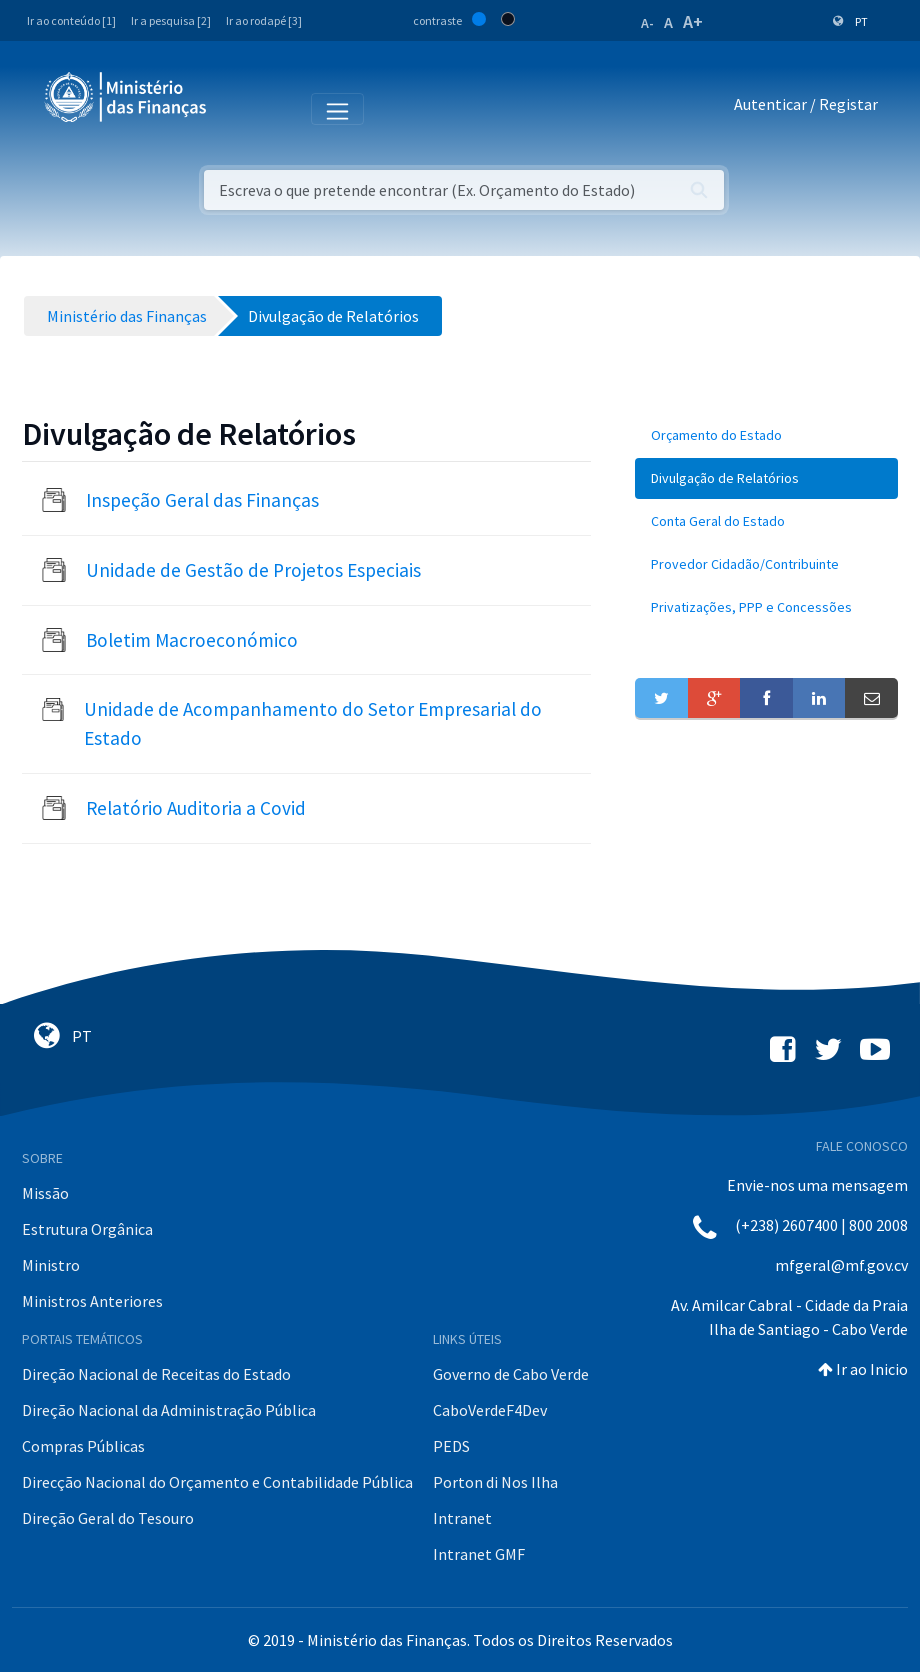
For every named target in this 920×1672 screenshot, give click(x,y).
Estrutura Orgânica (87, 1229)
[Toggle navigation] (238, 108)
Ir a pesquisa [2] (171, 20)
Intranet (462, 1518)
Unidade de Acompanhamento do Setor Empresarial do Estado (313, 723)
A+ (693, 21)
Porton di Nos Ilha (495, 1482)
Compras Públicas (83, 1446)
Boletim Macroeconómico (192, 640)
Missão (45, 1193)
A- (647, 23)
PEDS (451, 1446)
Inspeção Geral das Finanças (202, 500)
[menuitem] (766, 435)
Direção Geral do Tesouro (108, 1518)
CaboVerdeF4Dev (490, 1410)
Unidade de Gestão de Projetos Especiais (253, 570)
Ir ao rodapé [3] (264, 20)
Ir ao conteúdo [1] (71, 20)
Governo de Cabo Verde (511, 1374)
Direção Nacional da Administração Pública (169, 1410)
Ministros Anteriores (92, 1301)
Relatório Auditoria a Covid (196, 808)
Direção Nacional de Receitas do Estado (156, 1374)
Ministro (51, 1265)
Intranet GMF (479, 1554)
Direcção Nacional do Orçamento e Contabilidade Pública (217, 1482)
